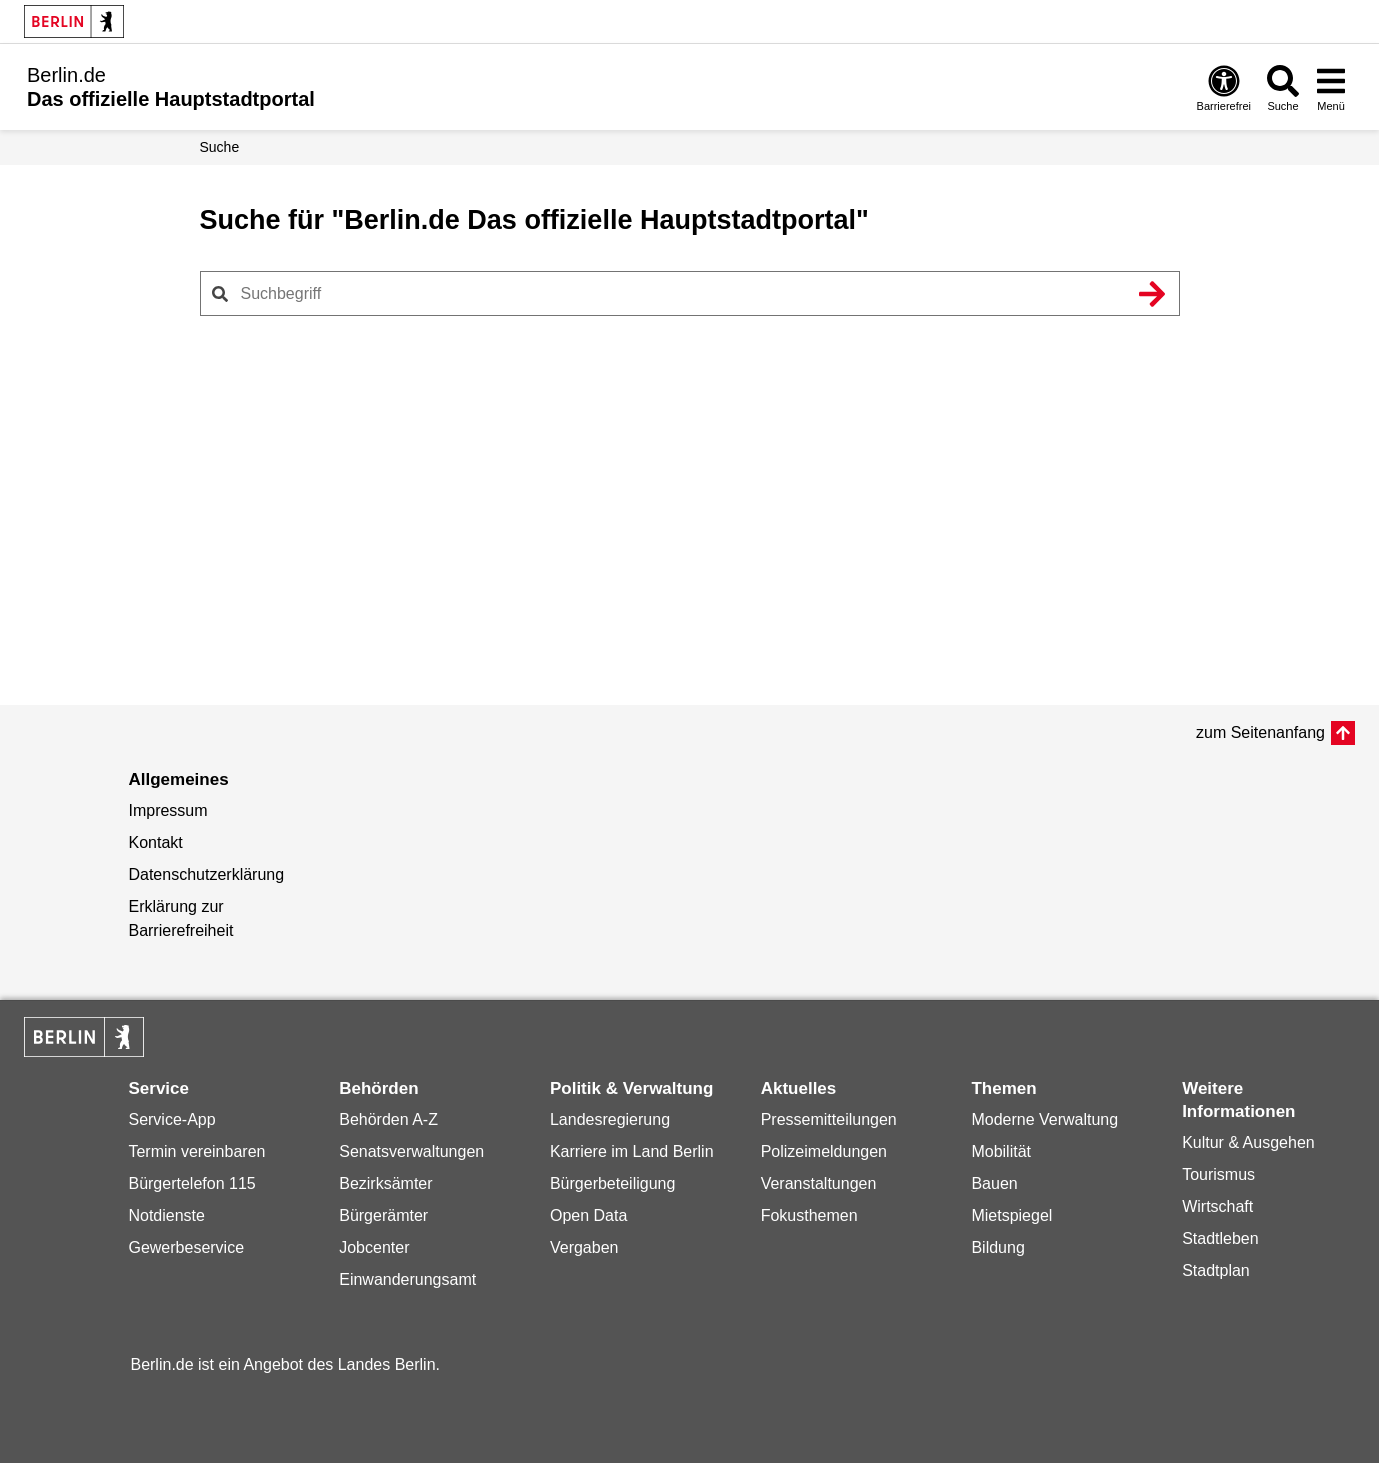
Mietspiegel (1011, 1215)
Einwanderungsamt (407, 1279)
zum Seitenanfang (1260, 732)
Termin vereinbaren (196, 1151)
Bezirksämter (385, 1183)
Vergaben (584, 1247)
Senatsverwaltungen (411, 1151)
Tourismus (1218, 1174)
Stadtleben (1220, 1238)
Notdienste (166, 1215)
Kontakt (155, 842)
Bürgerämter (383, 1215)
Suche (220, 147)
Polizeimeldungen (824, 1151)
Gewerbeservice (186, 1247)
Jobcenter (374, 1247)
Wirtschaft (1217, 1206)
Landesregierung (610, 1119)
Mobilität (1001, 1151)
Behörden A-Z (388, 1119)
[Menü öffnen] (1331, 87)
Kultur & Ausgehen (1248, 1142)
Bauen (994, 1183)
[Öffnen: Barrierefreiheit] (1224, 87)
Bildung (997, 1247)
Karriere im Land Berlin (632, 1151)
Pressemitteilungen (829, 1119)
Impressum (167, 810)
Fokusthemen (809, 1215)
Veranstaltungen (819, 1183)
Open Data (588, 1215)
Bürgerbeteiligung (612, 1183)
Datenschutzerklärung (206, 874)
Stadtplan (1216, 1270)
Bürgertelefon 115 (191, 1183)
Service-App (171, 1119)
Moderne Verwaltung (1044, 1119)
